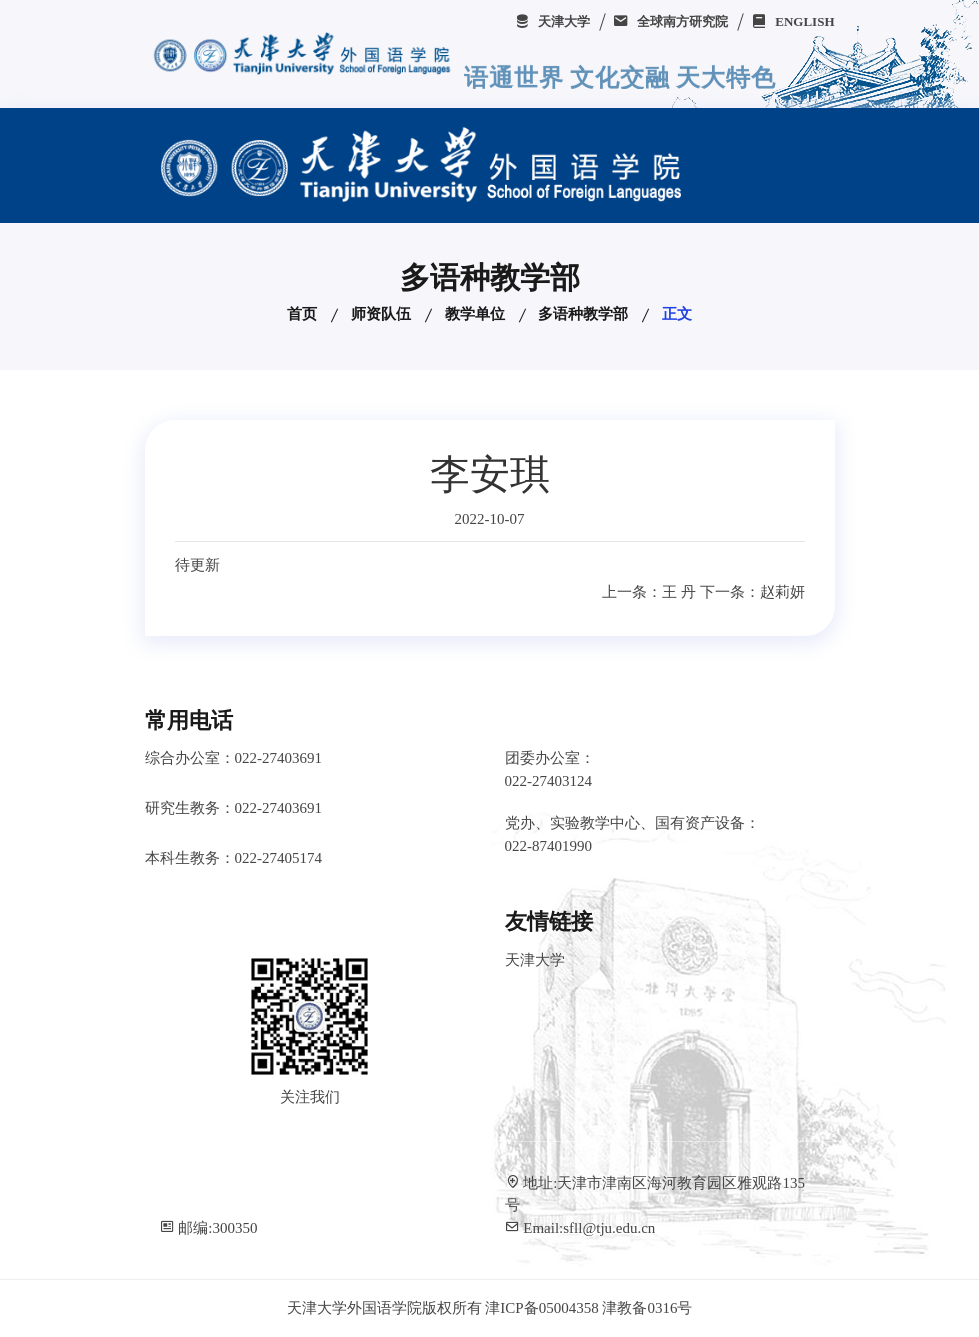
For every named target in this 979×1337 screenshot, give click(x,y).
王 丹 (679, 592)
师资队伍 (381, 314)
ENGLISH (793, 21)
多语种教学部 (583, 314)
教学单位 (475, 314)
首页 (302, 314)
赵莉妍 (782, 592)
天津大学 (552, 21)
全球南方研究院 (670, 21)
